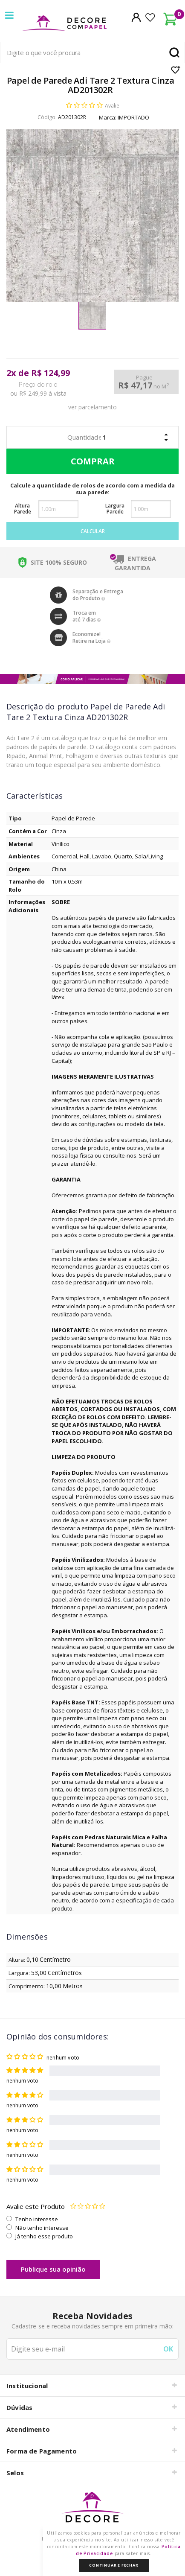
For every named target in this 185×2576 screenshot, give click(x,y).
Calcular (93, 531)
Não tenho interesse (42, 2228)
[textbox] (92, 52)
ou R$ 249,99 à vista (38, 393)
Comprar (90, 461)
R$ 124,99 (50, 373)
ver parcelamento (92, 407)
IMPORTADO (133, 117)
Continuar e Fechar (113, 2565)
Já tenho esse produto (44, 2236)
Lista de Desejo (176, 69)
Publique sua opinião (53, 2269)
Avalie (112, 105)
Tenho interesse (36, 2219)
